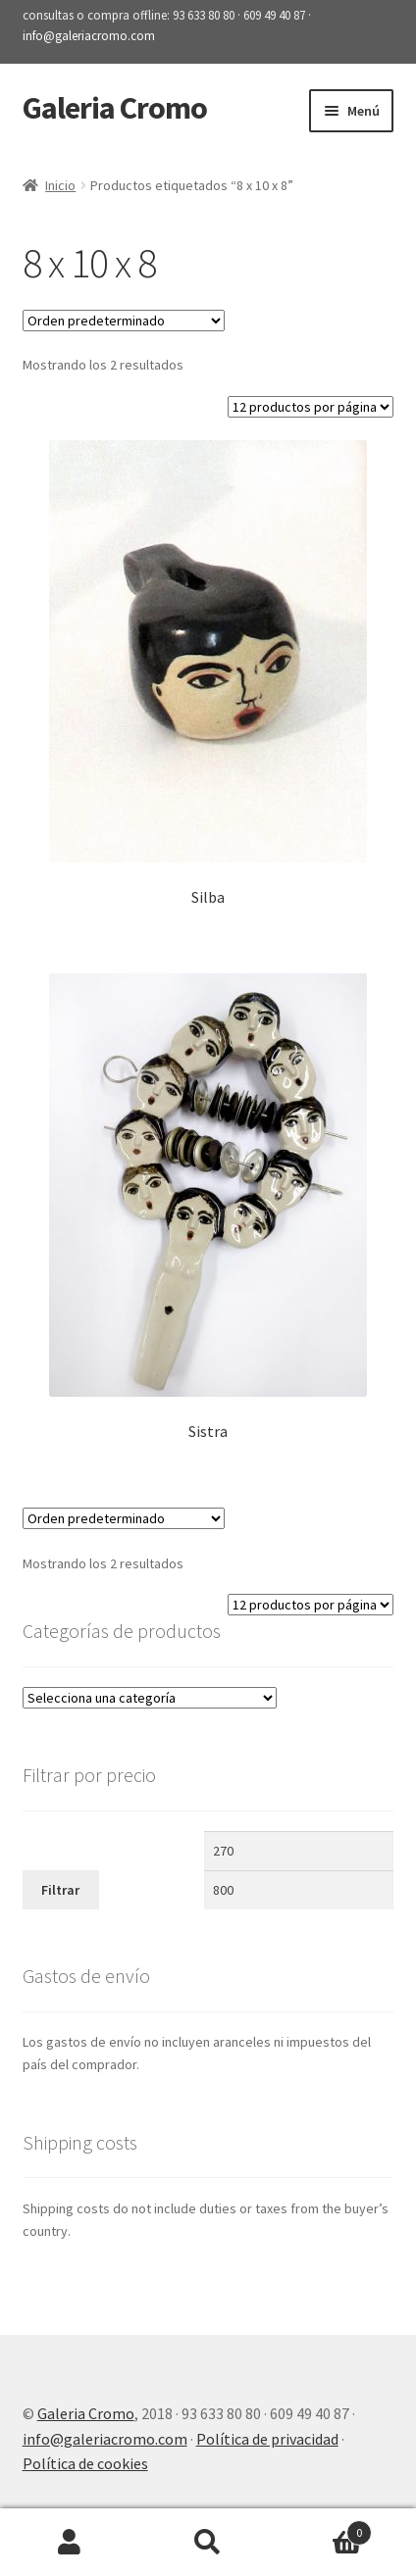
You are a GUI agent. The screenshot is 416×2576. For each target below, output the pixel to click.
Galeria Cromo (115, 107)
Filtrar (60, 1890)
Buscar (207, 2542)
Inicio (60, 185)
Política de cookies (85, 2463)
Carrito (325, 2528)
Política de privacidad (267, 2439)
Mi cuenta (69, 2542)
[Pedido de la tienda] (124, 320)
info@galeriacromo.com (89, 35)
